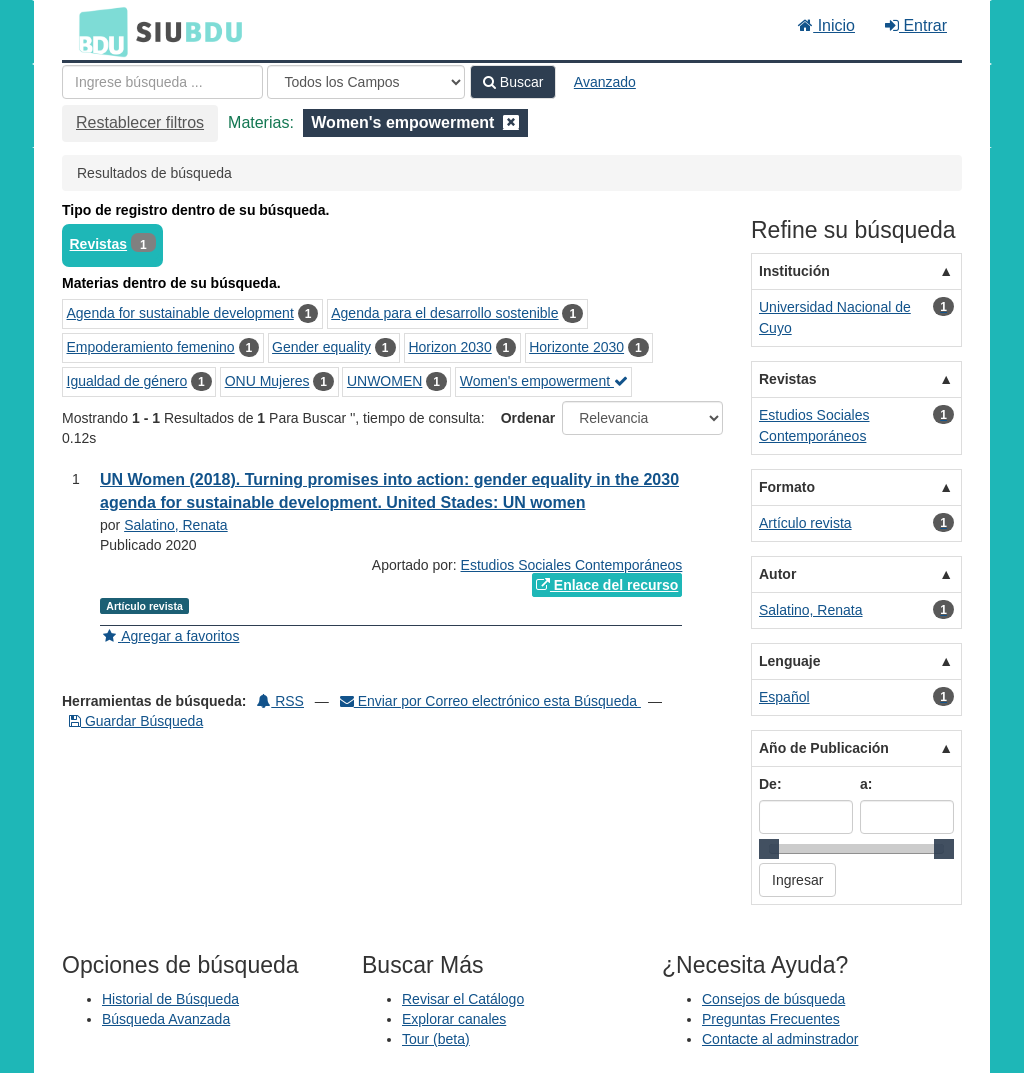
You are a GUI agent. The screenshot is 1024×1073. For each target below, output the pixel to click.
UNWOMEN (384, 381)
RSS (280, 701)
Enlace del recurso (607, 585)
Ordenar (528, 418)
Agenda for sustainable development (180, 313)
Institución (794, 271)
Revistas (99, 244)
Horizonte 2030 (576, 347)
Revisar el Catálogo (463, 999)
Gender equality (321, 347)
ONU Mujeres (267, 381)
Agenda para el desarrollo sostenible (444, 313)
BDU (98, 31)
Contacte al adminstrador (780, 1039)
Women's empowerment (544, 381)
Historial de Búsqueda (170, 999)
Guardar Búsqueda (136, 721)
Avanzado (605, 82)
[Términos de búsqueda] (162, 82)
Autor (777, 574)
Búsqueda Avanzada (166, 1019)
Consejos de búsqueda (773, 999)
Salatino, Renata (176, 525)
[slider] (769, 849)
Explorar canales (454, 1019)
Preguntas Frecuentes (771, 1019)
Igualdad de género (127, 381)
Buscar (513, 82)
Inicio (826, 25)
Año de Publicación (824, 748)
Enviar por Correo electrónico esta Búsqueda (490, 701)
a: (866, 784)
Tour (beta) (436, 1039)
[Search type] (366, 82)
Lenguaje (789, 661)
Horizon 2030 (449, 347)
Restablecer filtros (140, 122)
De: (770, 784)
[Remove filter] (511, 122)
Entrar (916, 25)
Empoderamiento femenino (151, 347)
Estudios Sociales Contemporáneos (572, 565)
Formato (787, 487)
